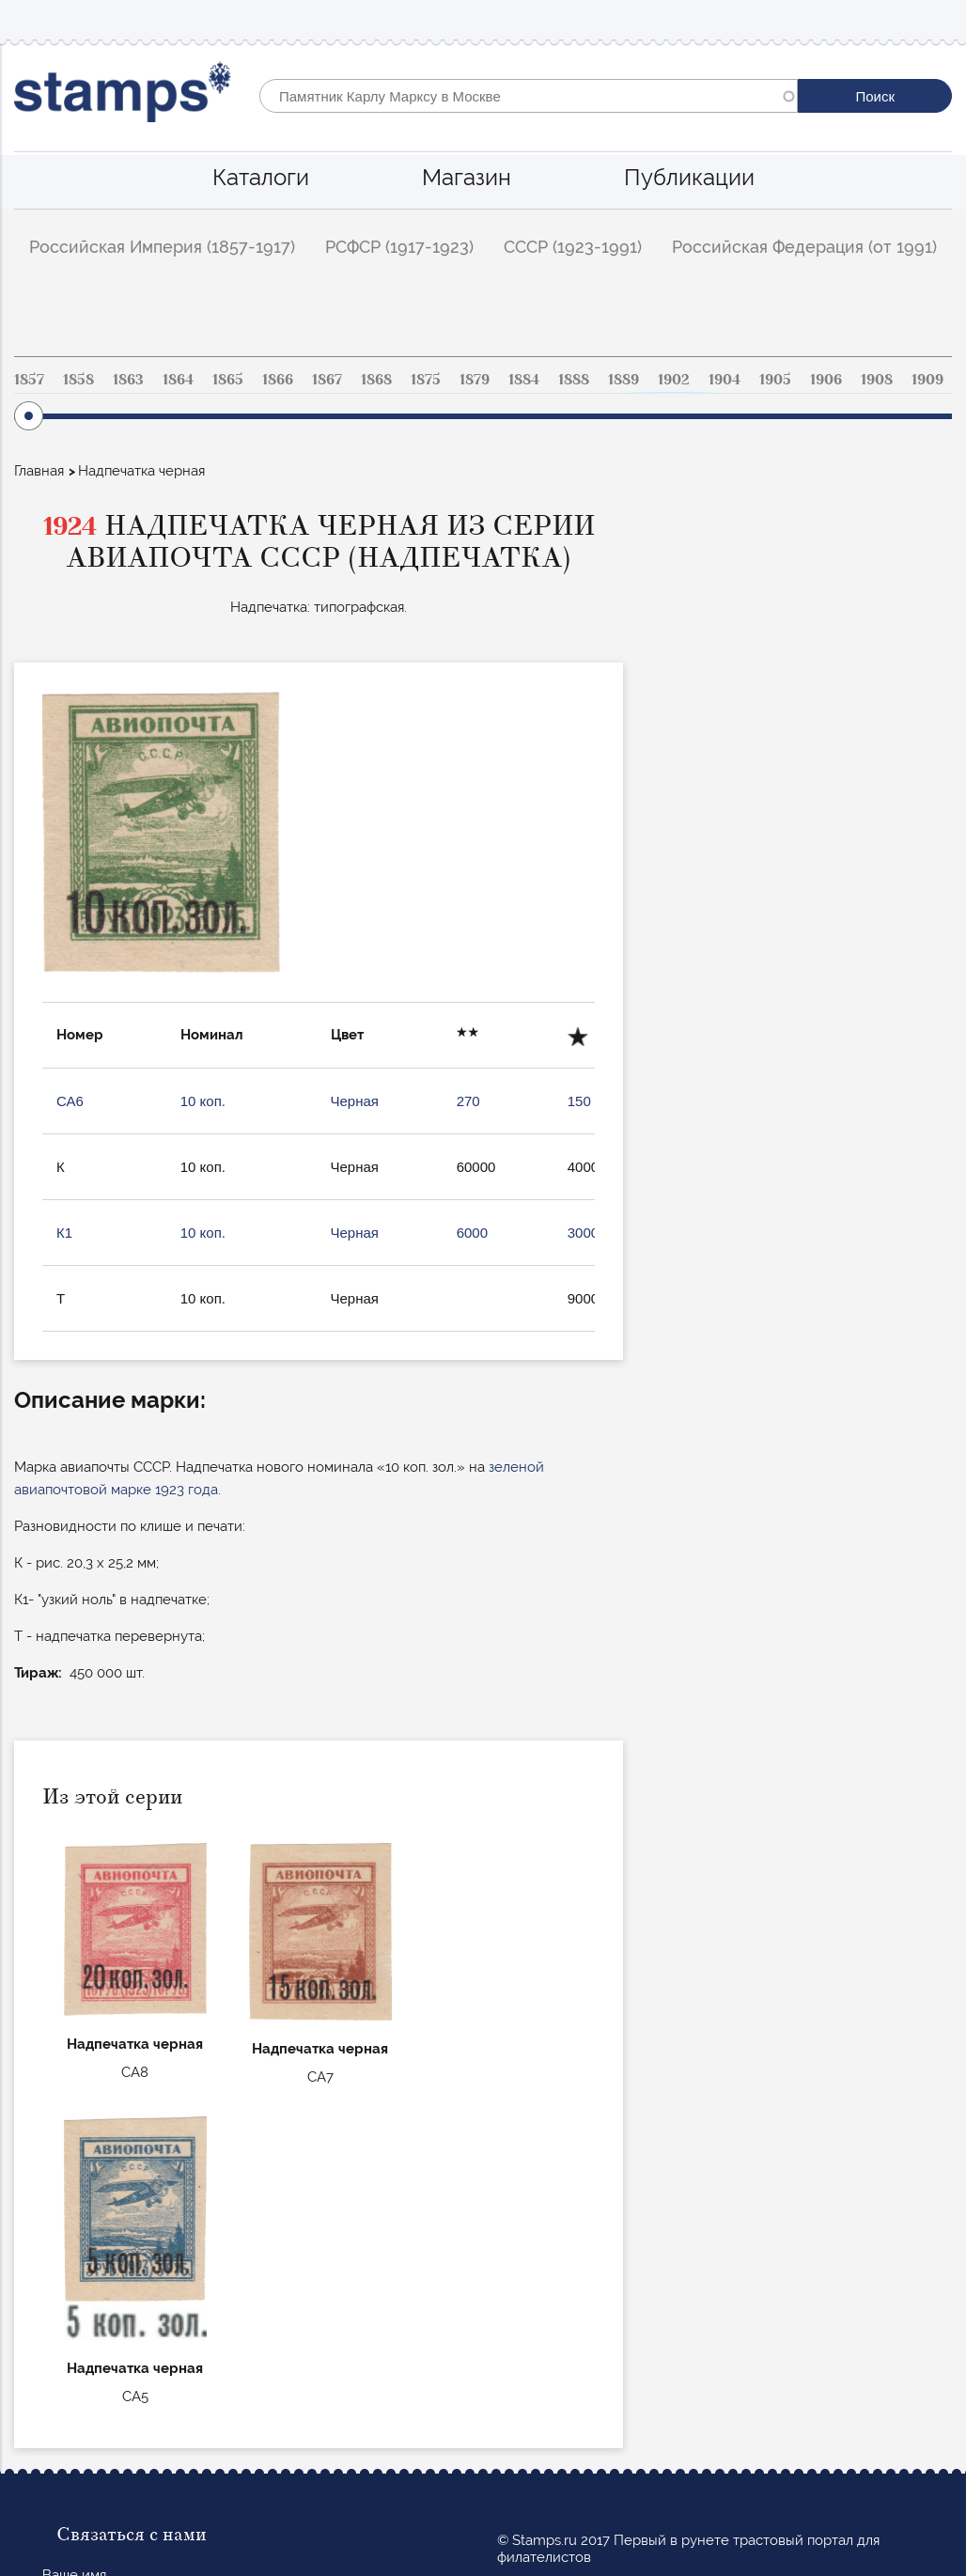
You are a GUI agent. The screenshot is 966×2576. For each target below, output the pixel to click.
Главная (39, 470)
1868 (376, 379)
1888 (573, 379)
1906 (826, 379)
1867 (327, 379)
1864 (178, 379)
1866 (277, 379)
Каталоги (260, 177)
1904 (724, 379)
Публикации (689, 177)
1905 (775, 379)
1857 (29, 379)
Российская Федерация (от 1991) (804, 247)
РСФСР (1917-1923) (399, 247)
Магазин (466, 177)
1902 (674, 379)
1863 (128, 379)
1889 (623, 379)
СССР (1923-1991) (573, 247)
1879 (475, 379)
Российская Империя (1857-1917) (162, 247)
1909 (927, 379)
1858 (78, 379)
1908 (877, 379)
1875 (426, 379)
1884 (523, 379)
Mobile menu (937, 20)
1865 (227, 379)
